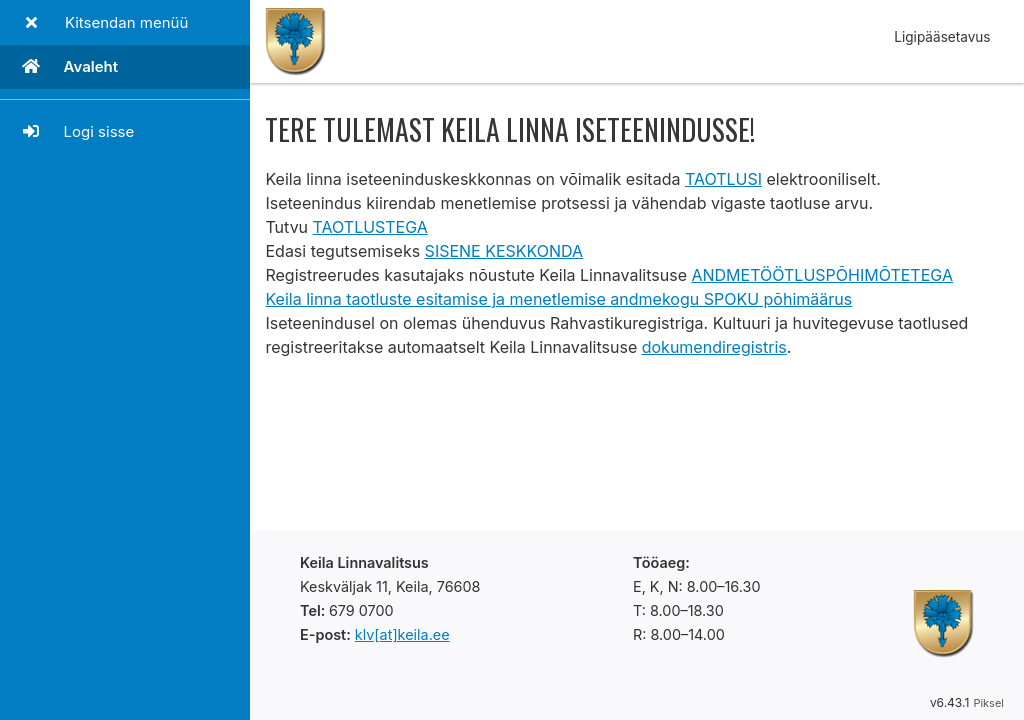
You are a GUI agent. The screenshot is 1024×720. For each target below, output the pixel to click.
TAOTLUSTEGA (370, 227)
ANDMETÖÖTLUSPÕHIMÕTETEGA (821, 275)
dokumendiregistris (714, 347)
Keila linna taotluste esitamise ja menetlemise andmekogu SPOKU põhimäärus (558, 299)
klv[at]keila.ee (402, 634)
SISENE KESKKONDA (504, 251)
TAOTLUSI (723, 179)
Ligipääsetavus (942, 37)
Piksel (988, 703)
